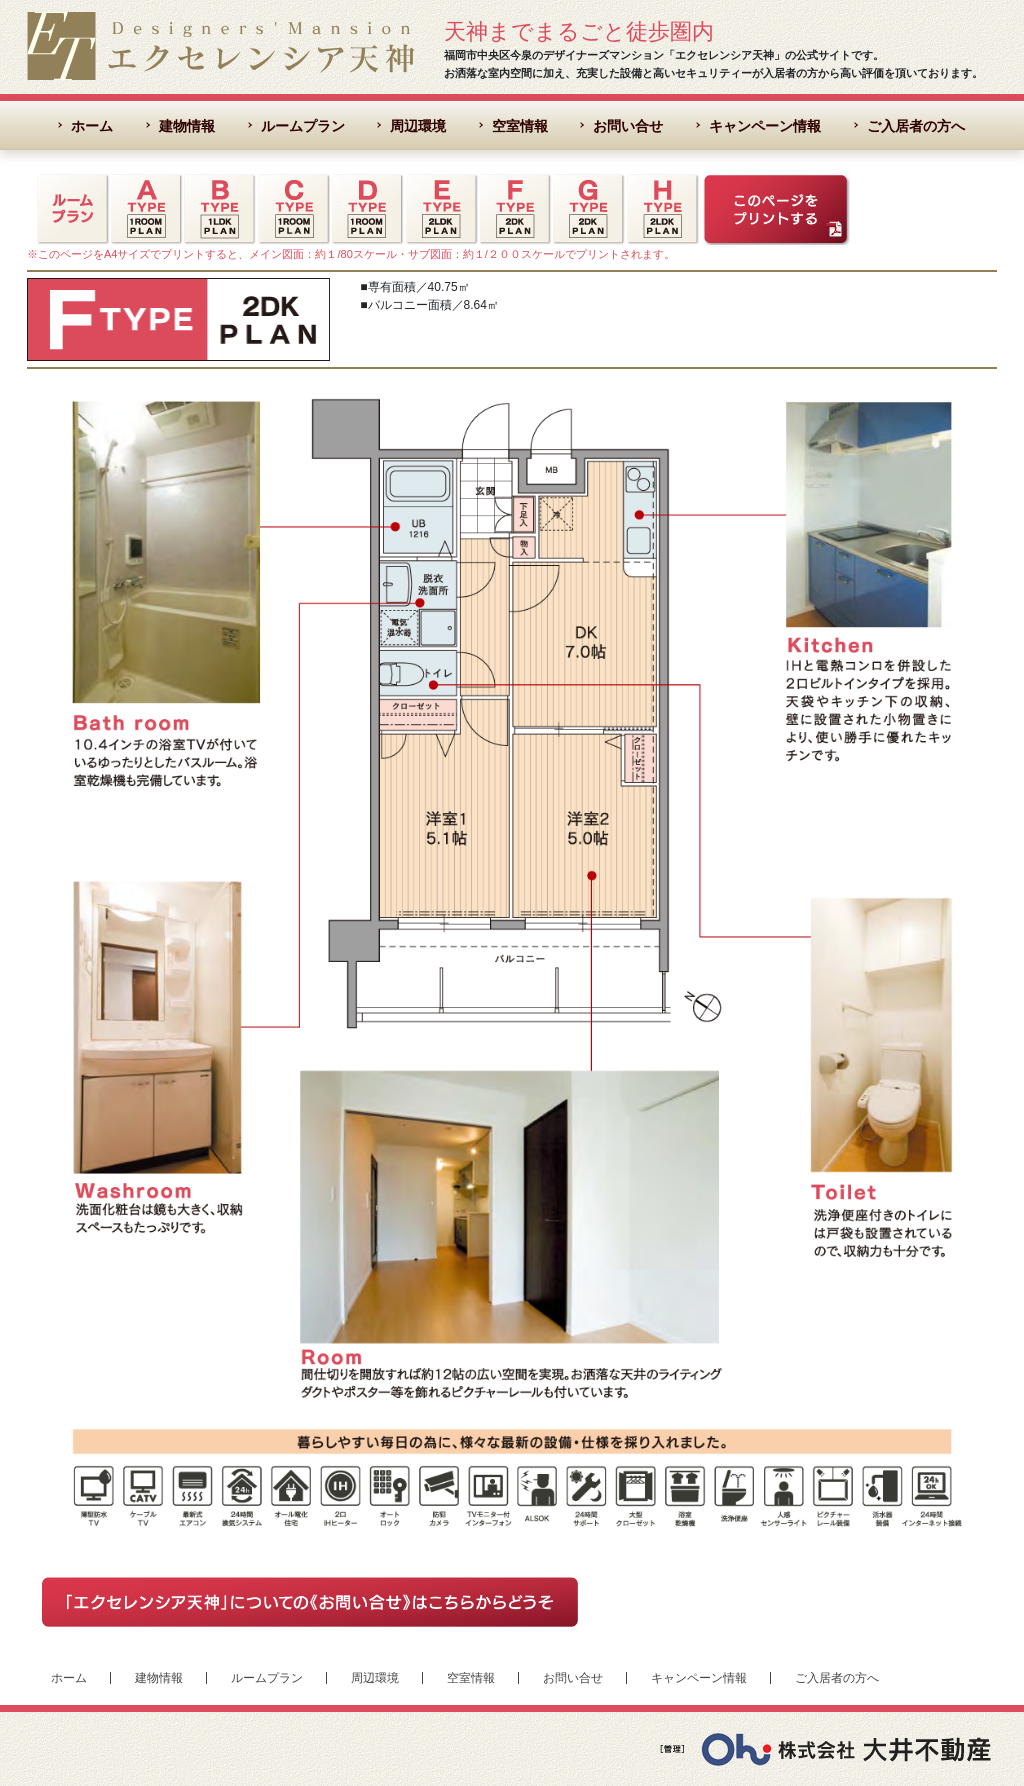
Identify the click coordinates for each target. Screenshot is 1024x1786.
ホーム (92, 126)
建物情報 (187, 126)
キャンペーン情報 (765, 126)
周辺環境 (418, 126)
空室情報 (520, 126)
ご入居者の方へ (916, 126)
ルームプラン (303, 126)
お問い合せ (628, 126)
